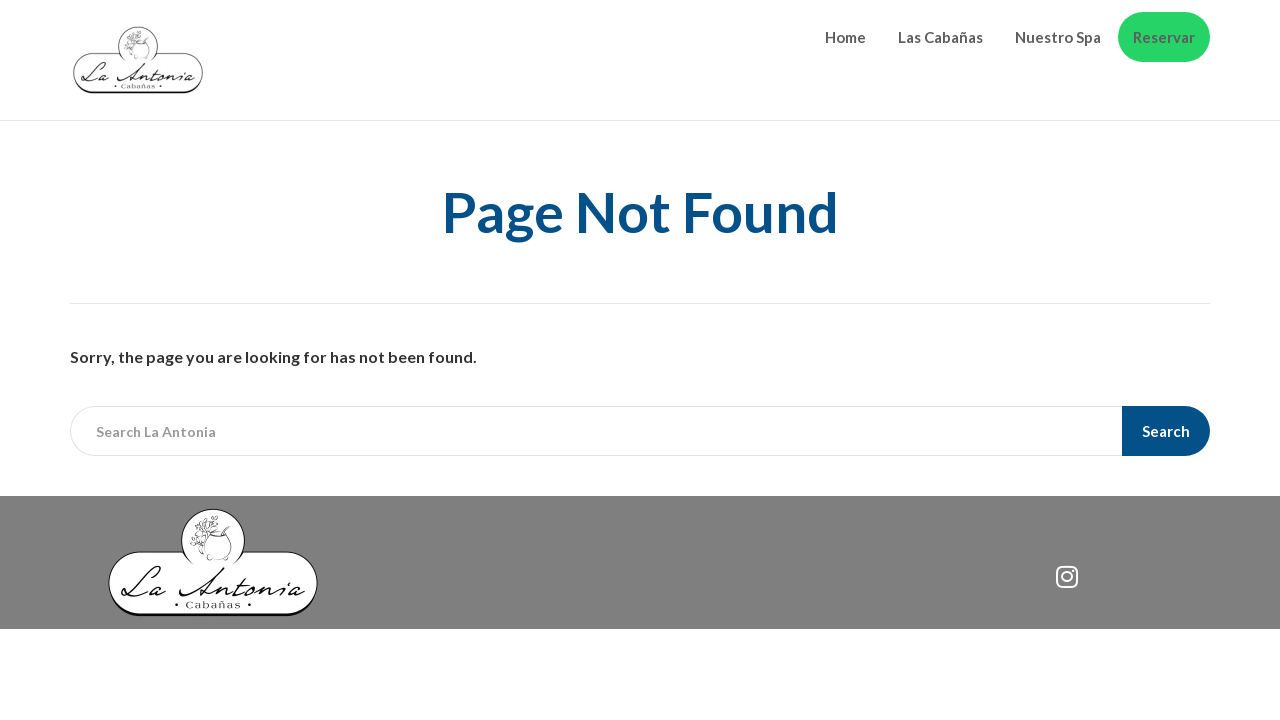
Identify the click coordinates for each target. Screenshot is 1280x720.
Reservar (1164, 37)
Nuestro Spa (1058, 37)
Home (845, 37)
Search (1166, 431)
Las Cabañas (940, 37)
